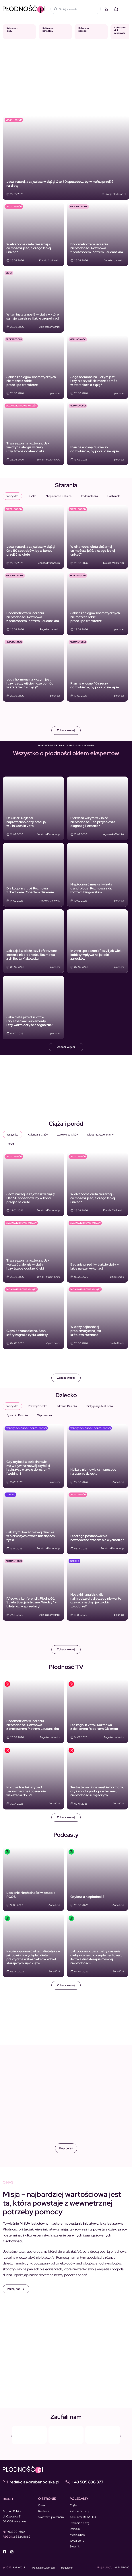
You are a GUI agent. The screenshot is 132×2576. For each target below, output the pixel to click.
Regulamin (67, 2568)
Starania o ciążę (79, 2523)
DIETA (9, 273)
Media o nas (77, 2535)
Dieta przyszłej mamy (100, 1134)
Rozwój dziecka (37, 1406)
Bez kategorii (14, 339)
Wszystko (12, 496)
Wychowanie (45, 1415)
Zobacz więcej (66, 730)
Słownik (74, 2547)
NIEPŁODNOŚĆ (78, 339)
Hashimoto (114, 496)
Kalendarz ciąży (38, 1134)
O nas (41, 2505)
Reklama (43, 2511)
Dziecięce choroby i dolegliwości (26, 1428)
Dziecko (10, 1494)
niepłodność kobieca (58, 496)
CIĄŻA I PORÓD (14, 119)
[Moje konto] (106, 9)
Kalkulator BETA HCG (83, 2517)
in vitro (32, 496)
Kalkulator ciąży (79, 2511)
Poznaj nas (13, 2289)
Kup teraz (66, 2148)
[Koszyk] (116, 9)
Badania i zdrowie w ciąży (21, 405)
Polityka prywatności (43, 2568)
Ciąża (73, 2505)
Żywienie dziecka (17, 1415)
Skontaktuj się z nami (51, 2517)
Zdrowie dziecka (67, 1406)
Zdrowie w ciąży (67, 1134)
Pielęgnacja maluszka (99, 1406)
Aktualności (78, 405)
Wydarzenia (77, 2541)
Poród (10, 1143)
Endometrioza (79, 206)
